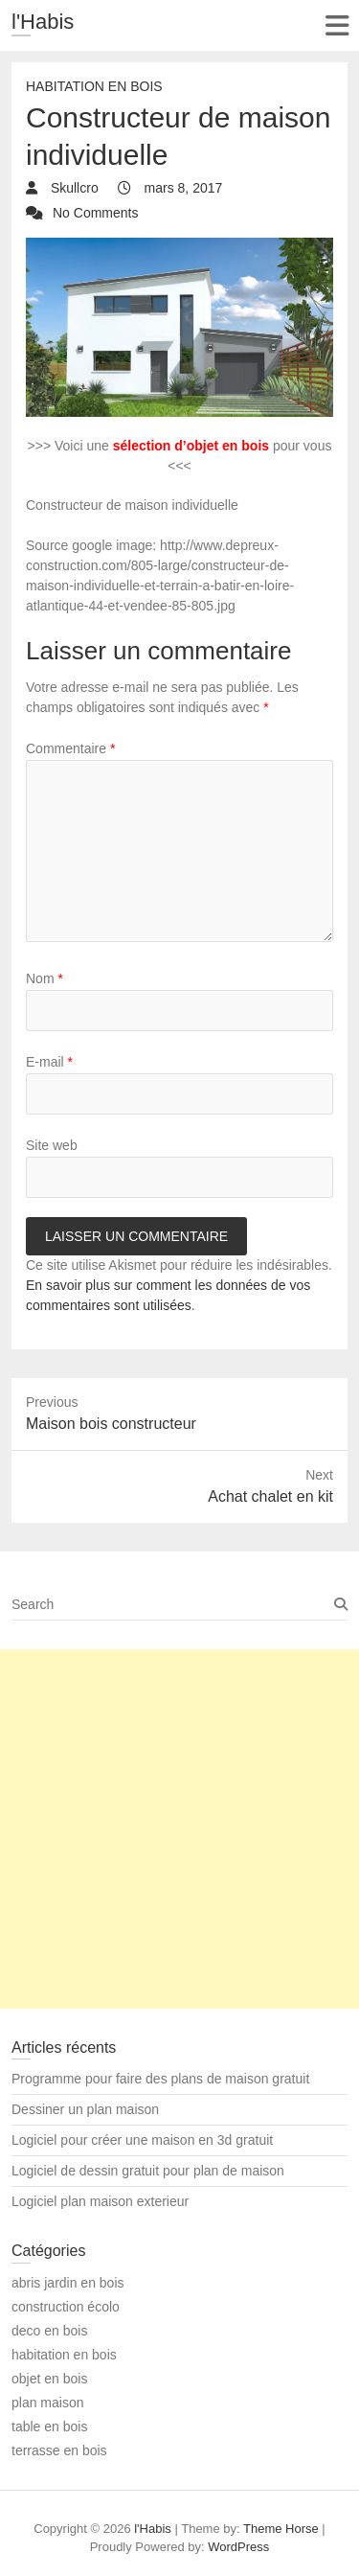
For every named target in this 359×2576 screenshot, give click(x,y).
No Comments (95, 212)
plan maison (47, 2402)
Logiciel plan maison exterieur (100, 2201)
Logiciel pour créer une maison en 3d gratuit (142, 2140)
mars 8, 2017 (182, 188)
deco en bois (49, 2330)
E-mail (49, 1062)
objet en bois (49, 2378)
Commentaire (70, 748)
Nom (44, 978)
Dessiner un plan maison (85, 2109)
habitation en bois (94, 86)
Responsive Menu (336, 25)
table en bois (49, 2426)
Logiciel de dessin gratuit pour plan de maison (147, 2170)
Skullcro (73, 188)
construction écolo (65, 2306)
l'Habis (42, 22)
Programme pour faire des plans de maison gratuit (160, 2078)
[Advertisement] (179, 1829)
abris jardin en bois (67, 2282)
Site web (52, 1145)
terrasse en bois (59, 2450)
